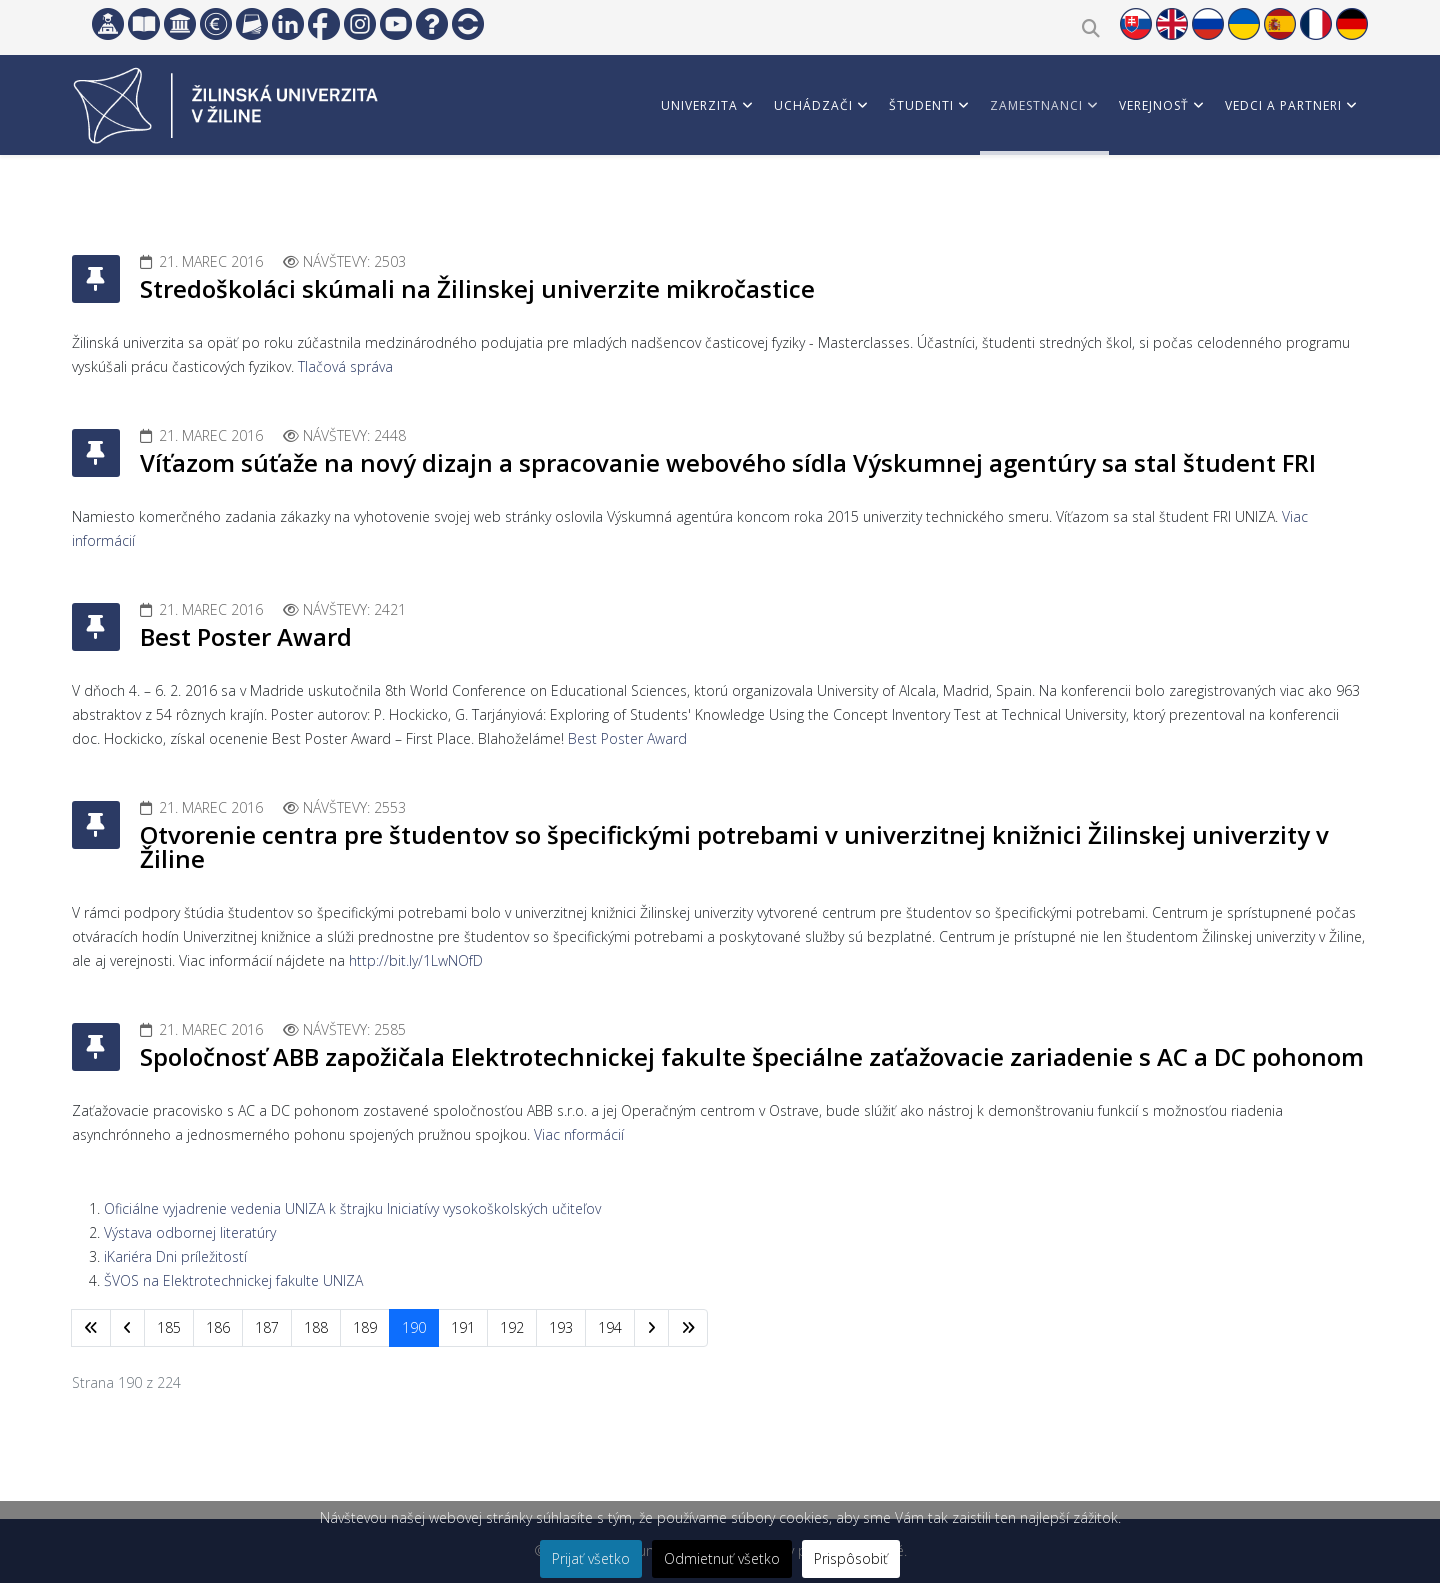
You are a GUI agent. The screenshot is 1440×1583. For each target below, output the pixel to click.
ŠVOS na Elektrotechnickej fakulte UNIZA (233, 1280)
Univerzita (699, 105)
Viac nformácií (579, 1134)
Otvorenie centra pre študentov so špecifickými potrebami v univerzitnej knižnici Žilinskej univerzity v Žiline (734, 846)
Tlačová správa (345, 366)
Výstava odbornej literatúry (190, 1232)
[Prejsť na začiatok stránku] (91, 1328)
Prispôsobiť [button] (851, 1558)
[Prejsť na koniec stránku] (688, 1328)
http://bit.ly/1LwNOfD (416, 960)
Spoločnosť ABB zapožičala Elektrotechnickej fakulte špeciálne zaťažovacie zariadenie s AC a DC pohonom (752, 1056)
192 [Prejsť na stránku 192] (512, 1327)
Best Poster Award (246, 636)
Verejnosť (1154, 105)
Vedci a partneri (1283, 105)
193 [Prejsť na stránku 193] (561, 1327)
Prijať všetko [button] (591, 1558)
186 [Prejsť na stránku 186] (218, 1327)
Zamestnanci (1036, 105)
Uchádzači (813, 105)
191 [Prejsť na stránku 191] (463, 1327)
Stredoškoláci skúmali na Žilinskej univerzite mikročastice (477, 288)
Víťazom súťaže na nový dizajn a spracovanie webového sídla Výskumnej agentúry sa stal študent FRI (728, 462)
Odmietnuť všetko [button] (722, 1558)
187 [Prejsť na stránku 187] (267, 1327)
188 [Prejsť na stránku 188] (316, 1327)
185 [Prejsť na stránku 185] (169, 1327)
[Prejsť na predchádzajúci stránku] (127, 1328)
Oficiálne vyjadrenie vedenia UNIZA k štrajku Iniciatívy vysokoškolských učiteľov (352, 1208)
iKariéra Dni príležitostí (175, 1256)
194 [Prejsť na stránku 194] (610, 1327)
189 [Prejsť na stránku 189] (365, 1327)
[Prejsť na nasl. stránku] (651, 1328)
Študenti (921, 105)
